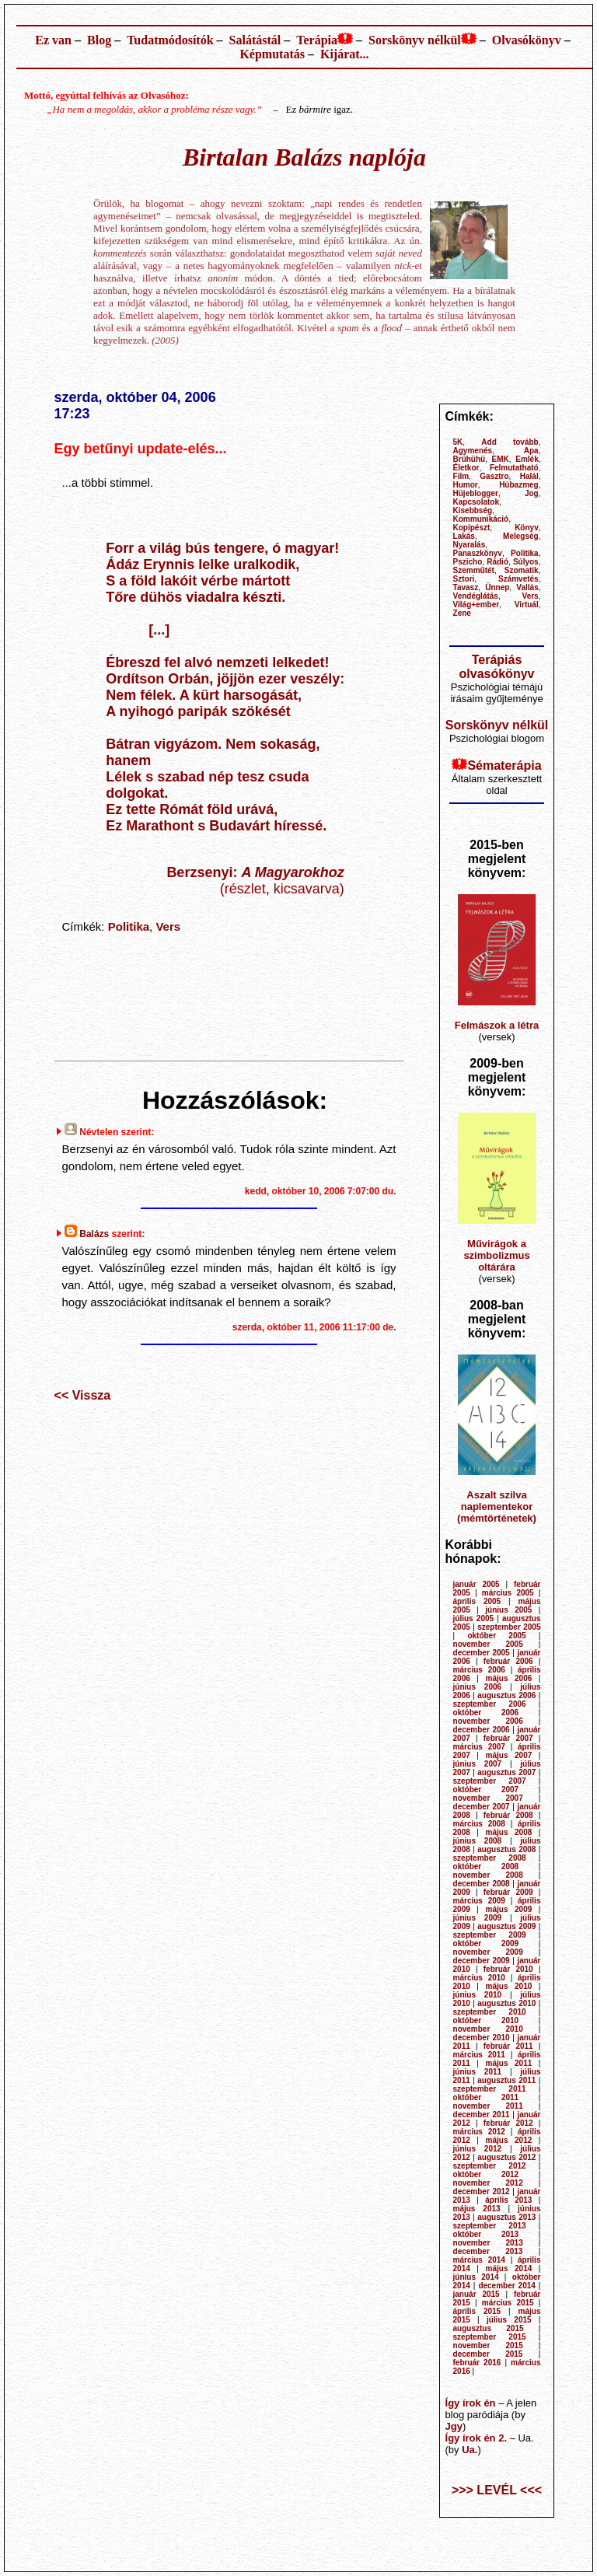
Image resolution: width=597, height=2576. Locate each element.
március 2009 (479, 1900)
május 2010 (509, 1986)
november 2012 (488, 2183)
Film (461, 476)
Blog (99, 40)
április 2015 (477, 2311)
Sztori (464, 579)
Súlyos (526, 561)
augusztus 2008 (506, 1849)
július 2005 (473, 1618)
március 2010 (479, 1977)
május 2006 (509, 1678)
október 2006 (486, 1712)
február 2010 (508, 1969)
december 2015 (488, 2354)
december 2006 (481, 1729)
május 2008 (509, 1832)
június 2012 (477, 2148)
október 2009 (486, 1943)
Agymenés (473, 450)
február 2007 (508, 1738)
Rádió (497, 561)
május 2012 (509, 2140)
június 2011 (477, 2071)
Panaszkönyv (477, 553)
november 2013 (488, 2243)
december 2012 (481, 2191)
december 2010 (481, 2037)
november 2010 (488, 2029)
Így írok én (470, 2403)
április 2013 (508, 2200)
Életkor (466, 467)
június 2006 (477, 1687)
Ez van (53, 40)
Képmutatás (272, 54)
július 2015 (509, 2320)
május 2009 (509, 1909)
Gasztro (494, 476)
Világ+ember (476, 604)
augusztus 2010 (506, 2003)
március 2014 (479, 2260)
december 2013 (488, 2251)
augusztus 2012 (506, 2157)
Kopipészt (472, 527)
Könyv (527, 527)
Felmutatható (514, 467)
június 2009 (477, 1918)
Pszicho (468, 561)
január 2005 (476, 1584)
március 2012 (479, 2131)
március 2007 (479, 1746)
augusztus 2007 (506, 1772)
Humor (465, 485)
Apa (531, 450)
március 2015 (508, 2302)
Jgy (454, 2426)
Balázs (94, 1234)
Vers (167, 926)
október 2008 (486, 1866)
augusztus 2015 (488, 2328)
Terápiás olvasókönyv (497, 666)
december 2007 (481, 1806)
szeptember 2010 (489, 2012)
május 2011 (509, 2063)
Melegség (521, 536)
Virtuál (527, 604)
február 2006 (508, 1661)
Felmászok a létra (497, 1025)
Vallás (527, 587)
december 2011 (481, 2114)
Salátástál (255, 40)
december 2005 (481, 1652)
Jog (532, 493)
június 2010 (477, 1995)
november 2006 (488, 1721)
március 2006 (479, 1669)
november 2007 (488, 1798)
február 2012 (508, 2123)
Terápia (316, 40)
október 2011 (486, 2097)
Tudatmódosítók (170, 40)
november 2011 (488, 2106)
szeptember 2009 (489, 1935)
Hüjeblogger (475, 493)
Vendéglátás (475, 596)
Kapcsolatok (476, 502)
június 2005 (508, 1610)
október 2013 (486, 2234)
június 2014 (476, 2277)
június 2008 (477, 1841)
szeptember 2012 (489, 2166)
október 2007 (486, 1789)
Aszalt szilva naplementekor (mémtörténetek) (496, 1506)
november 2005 (488, 1644)
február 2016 (477, 2362)
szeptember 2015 (489, 2337)
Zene (462, 613)
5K (458, 442)
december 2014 (507, 2285)
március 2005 (508, 1593)
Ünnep (497, 587)
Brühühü (469, 459)
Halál (529, 476)
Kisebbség (473, 510)
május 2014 (509, 2268)
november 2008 (488, 1875)
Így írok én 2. (476, 2438)
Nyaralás (469, 544)
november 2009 (488, 1952)
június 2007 (477, 1764)
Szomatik (521, 570)
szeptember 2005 (508, 1627)
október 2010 (486, 2020)
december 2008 (481, 1883)
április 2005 (477, 1601)
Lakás (464, 536)
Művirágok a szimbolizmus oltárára (496, 1255)
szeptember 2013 (489, 2225)
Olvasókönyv (526, 40)
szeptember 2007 (489, 1781)
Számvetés (518, 579)
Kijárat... (344, 54)
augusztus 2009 (506, 1926)
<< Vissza (82, 1395)
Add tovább (509, 442)
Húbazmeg (519, 485)
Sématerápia (504, 765)
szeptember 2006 (489, 1704)
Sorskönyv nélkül (414, 40)
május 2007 (509, 1755)
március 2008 (479, 1823)
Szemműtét (473, 570)
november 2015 (488, 2345)
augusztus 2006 (506, 1695)
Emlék (526, 459)
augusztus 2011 (506, 2080)
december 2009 (481, 1960)
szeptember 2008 (489, 1858)
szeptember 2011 (489, 2089)
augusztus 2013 (506, 2217)
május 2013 (477, 2208)
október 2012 (486, 2174)
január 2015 (476, 2294)
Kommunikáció (481, 519)
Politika (128, 926)
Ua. (469, 2449)
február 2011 (508, 2046)
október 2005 (496, 1635)
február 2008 (508, 1815)
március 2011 (479, 2054)
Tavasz (466, 587)
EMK (500, 459)
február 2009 (508, 1892)
